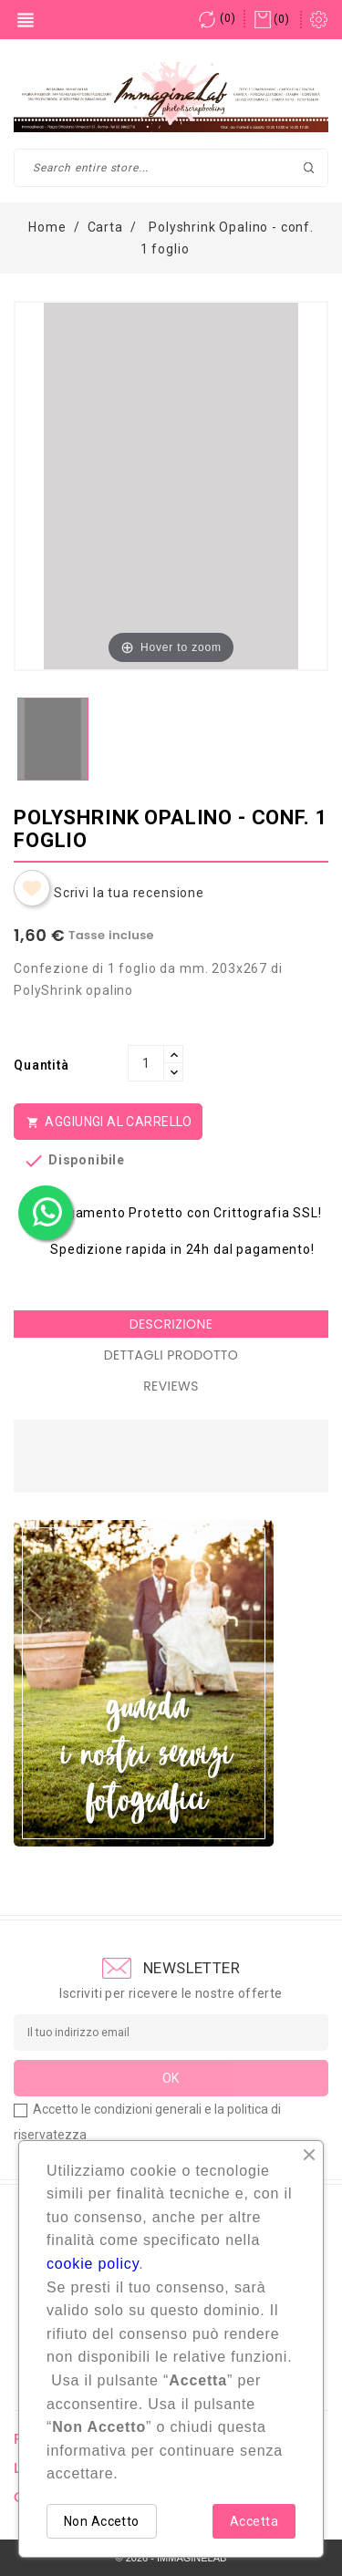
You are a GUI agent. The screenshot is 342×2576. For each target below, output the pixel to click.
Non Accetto (102, 2521)
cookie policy (93, 2263)
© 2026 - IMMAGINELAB (171, 2557)
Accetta (254, 2521)
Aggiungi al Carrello (108, 1122)
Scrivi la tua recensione (129, 892)
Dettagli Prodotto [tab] (171, 1355)
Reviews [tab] (171, 1386)
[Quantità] (146, 1063)
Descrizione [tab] (171, 1324)
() (216, 18)
